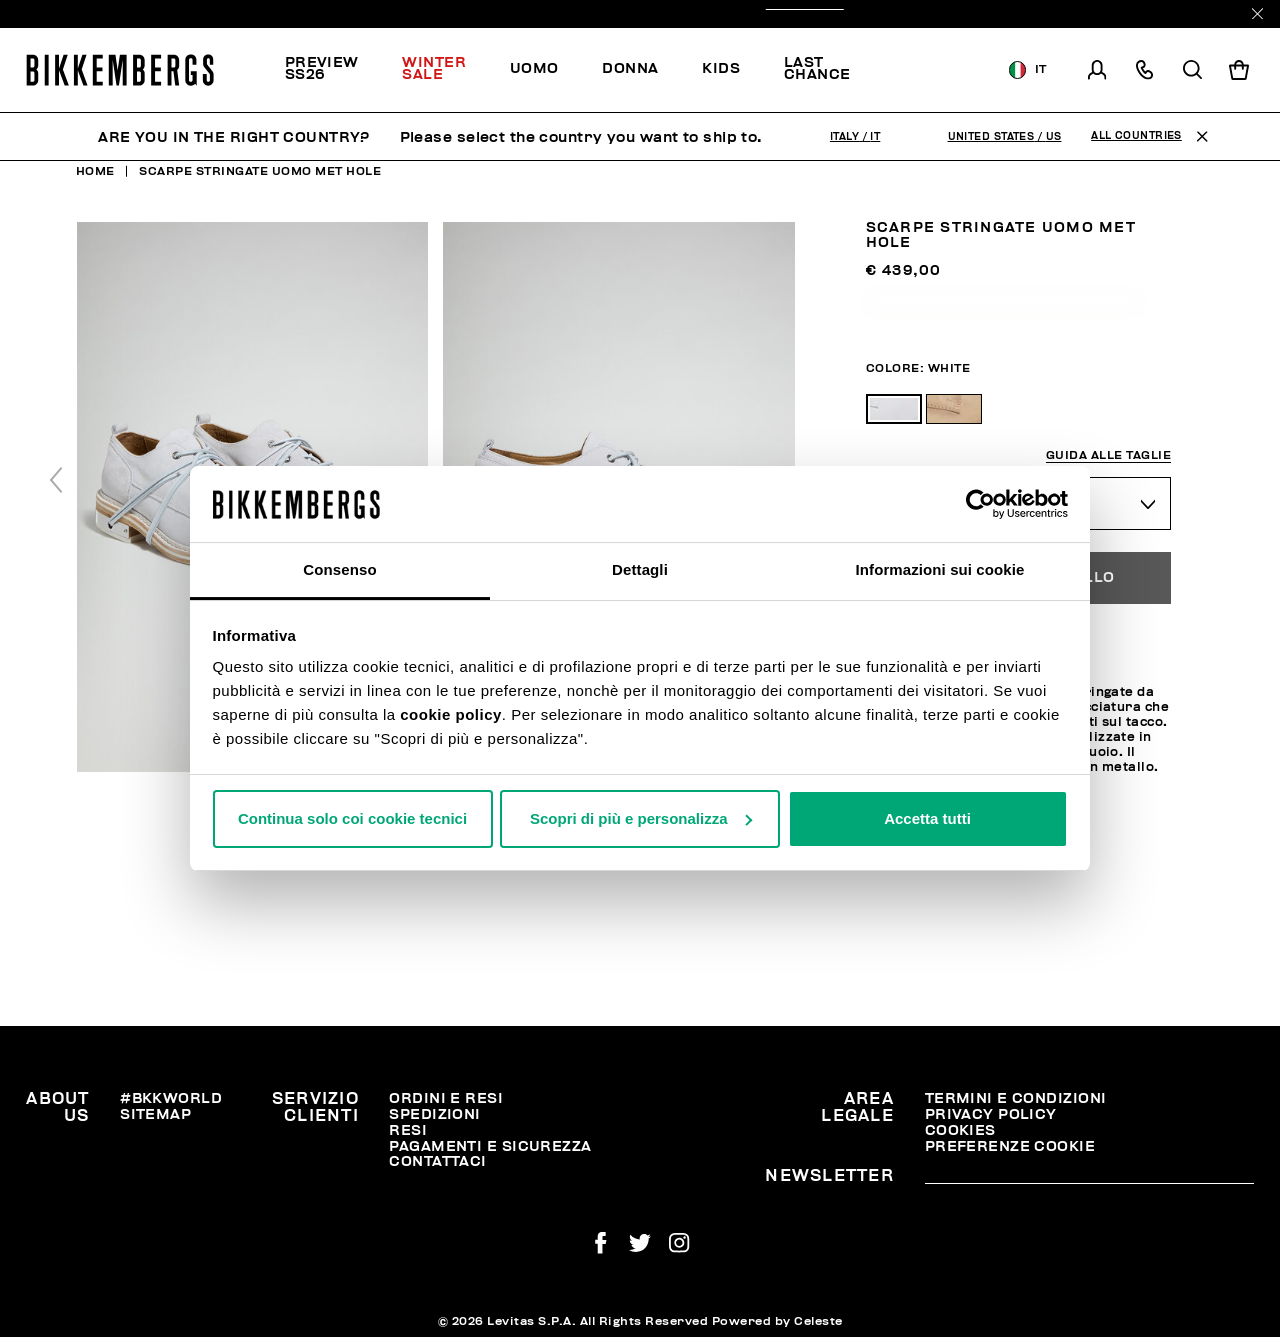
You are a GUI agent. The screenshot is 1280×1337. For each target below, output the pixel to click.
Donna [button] (630, 68)
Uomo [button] (534, 68)
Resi (408, 1130)
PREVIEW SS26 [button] (322, 68)
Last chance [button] (817, 68)
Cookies (960, 1130)
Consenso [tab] (339, 569)
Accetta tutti (927, 818)
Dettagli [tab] (640, 569)
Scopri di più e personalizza (641, 818)
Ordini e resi (446, 1098)
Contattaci (437, 1161)
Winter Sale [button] (434, 68)
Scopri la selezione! (933, 70)
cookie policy (451, 714)
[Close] (1257, 13)
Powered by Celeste (777, 1321)
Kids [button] (721, 68)
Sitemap (155, 1114)
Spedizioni (434, 1114)
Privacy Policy (991, 1114)
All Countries (1136, 136)
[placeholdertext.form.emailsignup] (1089, 1177)
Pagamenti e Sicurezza (490, 1146)
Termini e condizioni (1016, 1098)
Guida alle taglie (1109, 455)
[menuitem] (333, 70)
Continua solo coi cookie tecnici (352, 818)
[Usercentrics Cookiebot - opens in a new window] (980, 504)
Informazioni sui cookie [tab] (940, 569)
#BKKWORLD (171, 1098)
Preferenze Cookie (1010, 1146)
